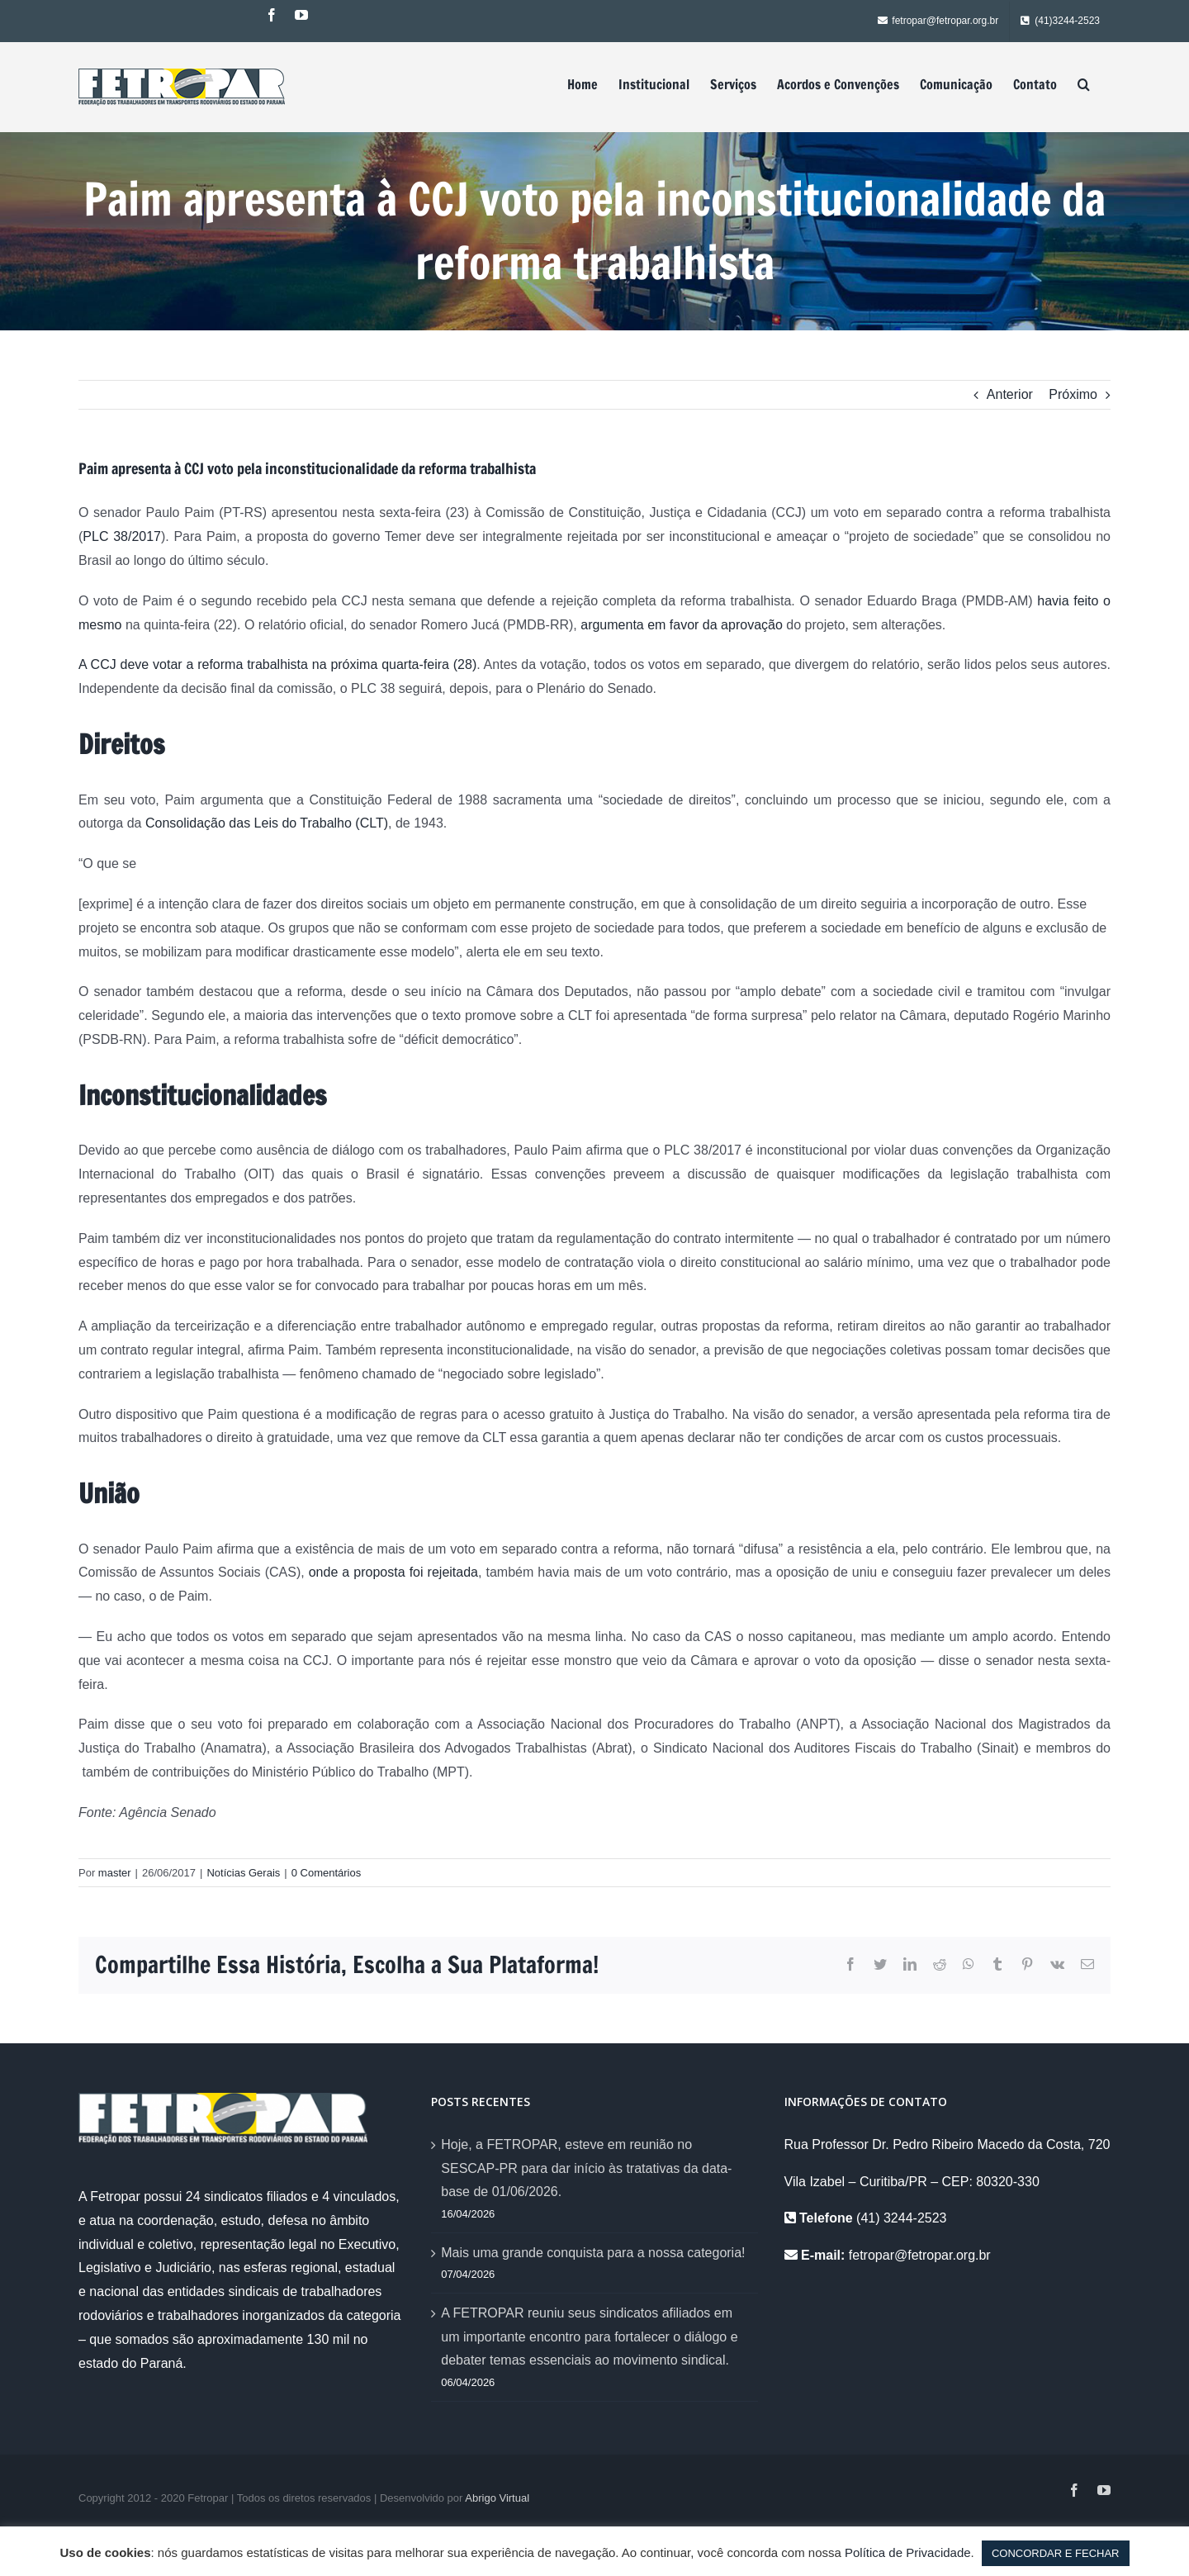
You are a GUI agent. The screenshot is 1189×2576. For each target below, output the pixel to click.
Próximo (1073, 394)
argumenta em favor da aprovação (681, 625)
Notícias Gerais (243, 1873)
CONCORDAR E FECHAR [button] (1056, 2553)
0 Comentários (326, 1873)
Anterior (1010, 394)
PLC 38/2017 (122, 536)
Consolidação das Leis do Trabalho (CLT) (266, 823)
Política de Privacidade (908, 2552)
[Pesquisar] (1084, 84)
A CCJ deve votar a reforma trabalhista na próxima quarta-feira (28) (277, 664)
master (114, 1873)
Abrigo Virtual (497, 2498)
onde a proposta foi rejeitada (393, 1572)
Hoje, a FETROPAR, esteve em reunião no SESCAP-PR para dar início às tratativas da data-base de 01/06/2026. (586, 2168)
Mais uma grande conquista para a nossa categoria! (593, 2253)
